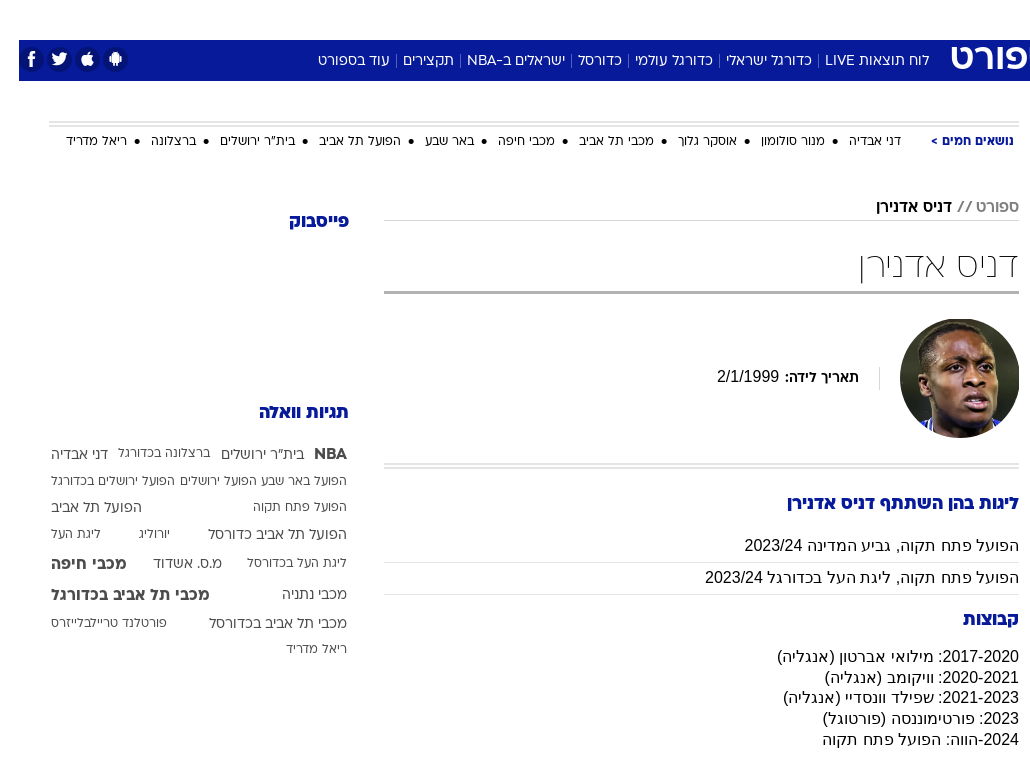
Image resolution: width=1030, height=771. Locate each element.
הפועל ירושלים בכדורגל (94, 482)
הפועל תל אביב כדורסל (258, 535)
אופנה (294, 18)
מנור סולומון (774, 142)
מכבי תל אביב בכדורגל (111, 596)
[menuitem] (822, 19)
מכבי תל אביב (597, 142)
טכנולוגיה (361, 18)
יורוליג (135, 535)
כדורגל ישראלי (750, 61)
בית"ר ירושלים (238, 142)
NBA (311, 455)
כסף (601, 18)
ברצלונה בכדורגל (145, 454)
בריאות (493, 18)
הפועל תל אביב (341, 142)
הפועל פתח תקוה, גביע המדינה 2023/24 (862, 545)
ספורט (771, 18)
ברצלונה (154, 142)
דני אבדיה (856, 142)
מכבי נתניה (295, 595)
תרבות (711, 18)
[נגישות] (27, 18)
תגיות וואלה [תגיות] (285, 413)
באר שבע (430, 142)
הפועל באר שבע (285, 482)
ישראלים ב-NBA (497, 61)
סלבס (653, 18)
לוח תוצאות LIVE (858, 61)
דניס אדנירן (895, 208)
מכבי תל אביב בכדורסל (259, 624)
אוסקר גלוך (688, 142)
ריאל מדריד (77, 142)
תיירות (430, 18)
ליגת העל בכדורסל (278, 564)
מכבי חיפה (507, 142)
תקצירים (409, 61)
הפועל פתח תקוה (281, 508)
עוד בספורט (335, 61)
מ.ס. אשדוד (168, 564)
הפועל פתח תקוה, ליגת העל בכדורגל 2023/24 (843, 577)
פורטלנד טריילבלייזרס (90, 624)
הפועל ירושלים (199, 482)
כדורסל (581, 61)
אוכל (551, 18)
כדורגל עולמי (655, 61)
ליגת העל (57, 535)
